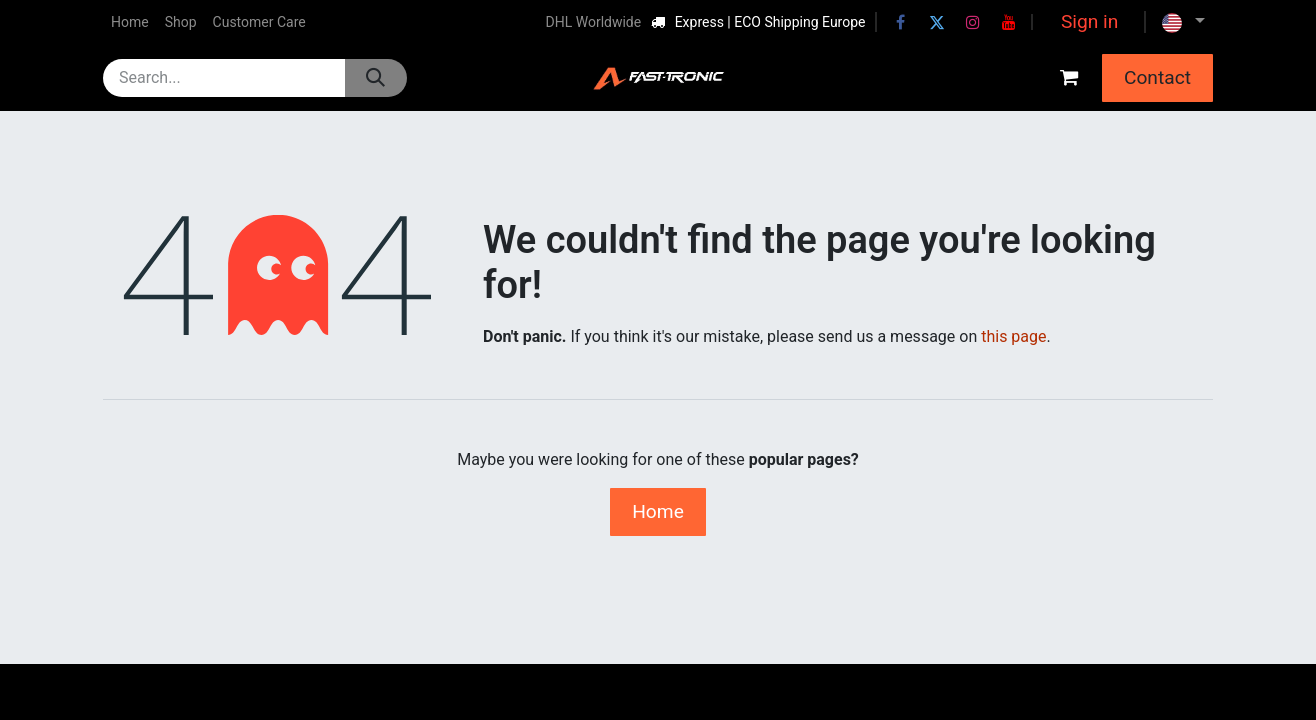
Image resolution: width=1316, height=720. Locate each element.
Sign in (1089, 21)
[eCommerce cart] (1069, 78)
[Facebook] (901, 22)
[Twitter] (937, 22)
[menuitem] (130, 22)
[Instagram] (973, 22)
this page (1013, 336)
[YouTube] (1009, 22)
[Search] (375, 78)
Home (658, 511)
